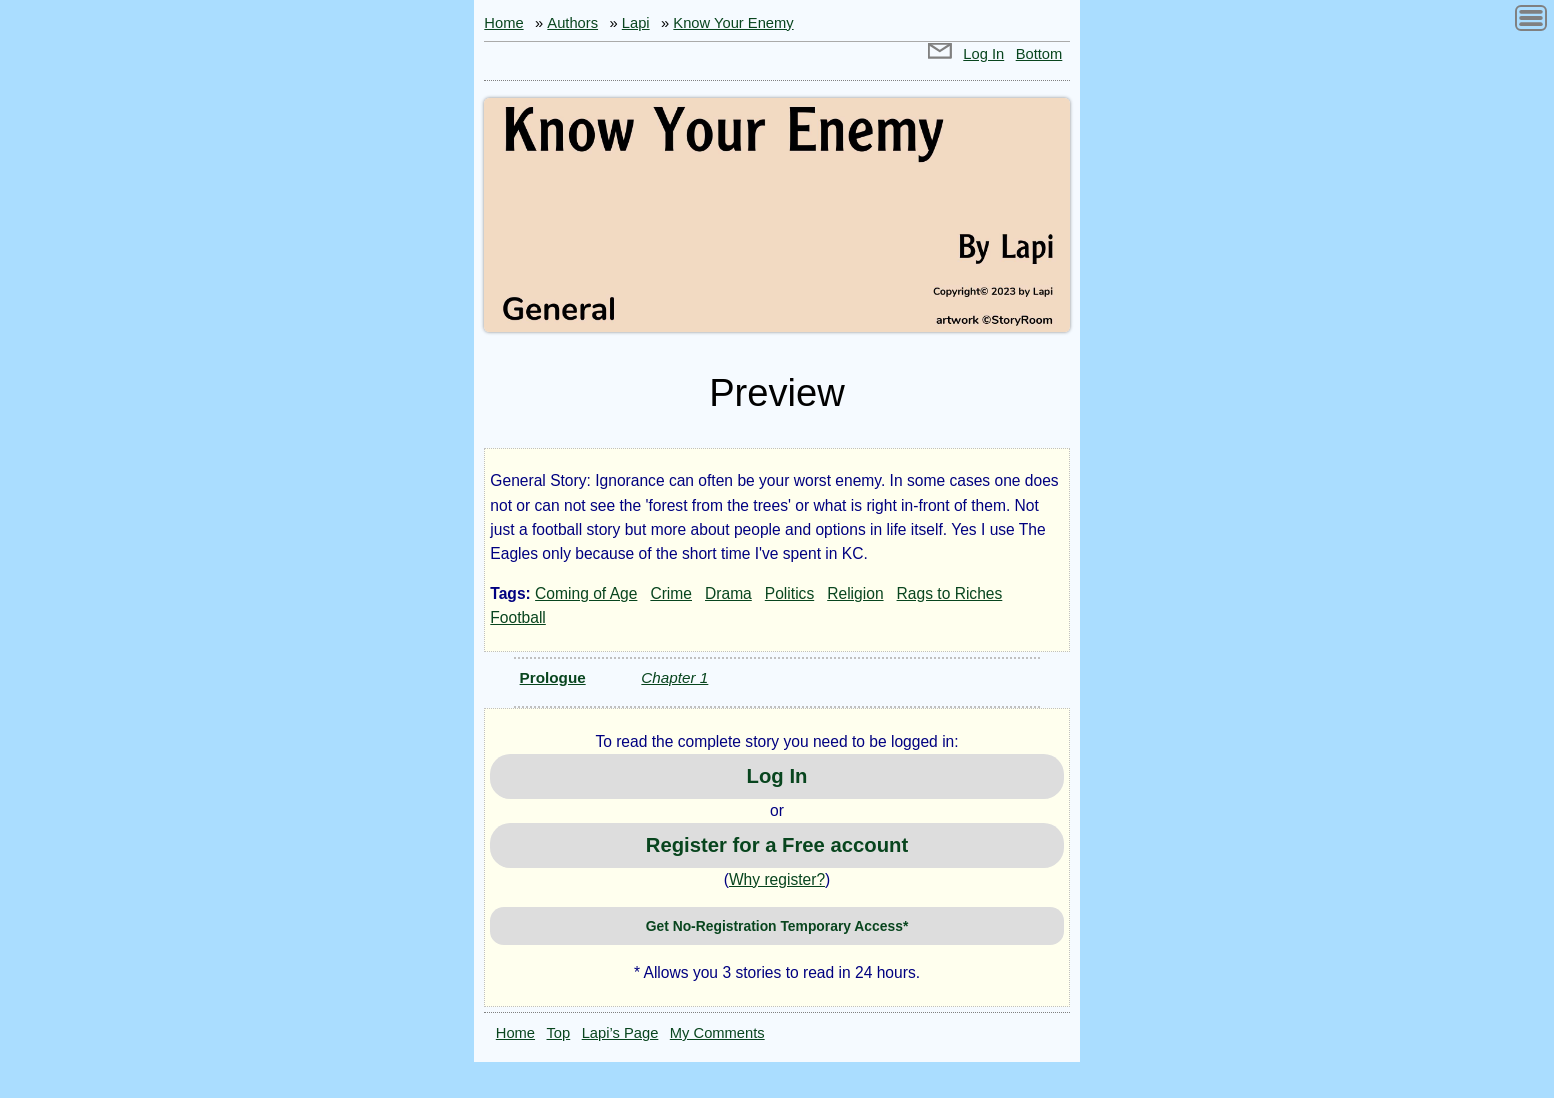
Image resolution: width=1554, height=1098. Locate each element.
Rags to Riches (950, 593)
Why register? (777, 879)
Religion (855, 593)
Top (559, 1033)
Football (517, 617)
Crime (671, 593)
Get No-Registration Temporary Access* (777, 926)
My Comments (717, 1033)
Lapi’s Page (620, 1033)
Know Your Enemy (733, 23)
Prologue (553, 677)
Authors (572, 23)
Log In (983, 54)
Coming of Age (586, 593)
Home (503, 23)
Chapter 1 (674, 677)
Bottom (1039, 54)
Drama (728, 593)
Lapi (636, 23)
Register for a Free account (777, 845)
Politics (789, 593)
